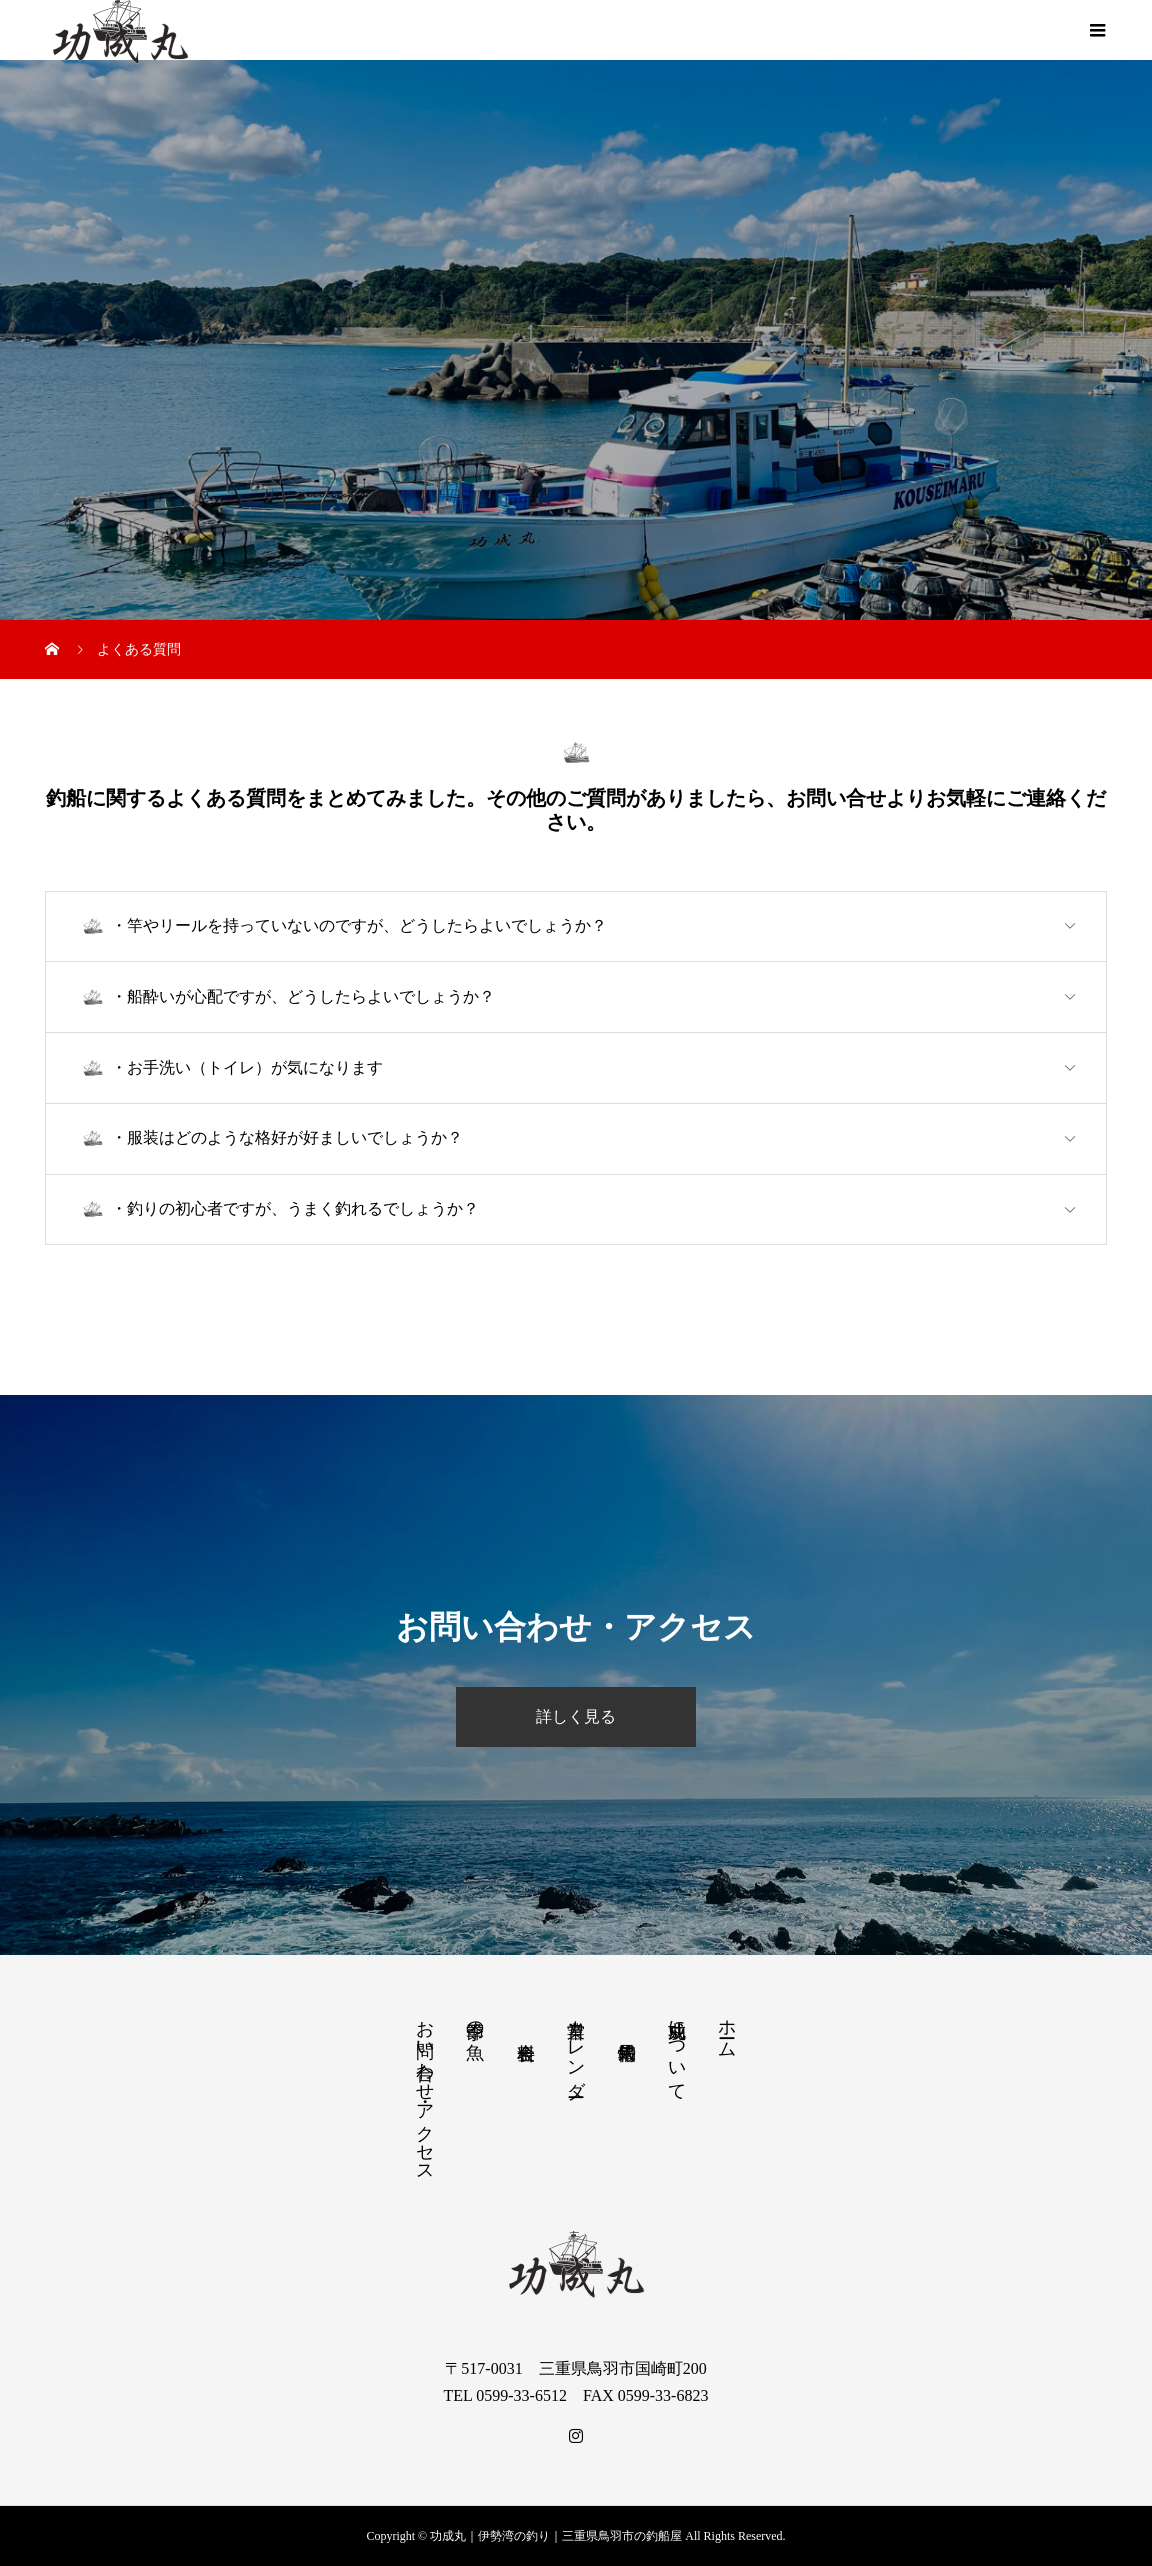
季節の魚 (475, 2019)
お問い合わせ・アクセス (425, 2091)
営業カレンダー (576, 2048)
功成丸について (677, 2050)
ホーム (727, 2028)
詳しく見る (576, 1716)
